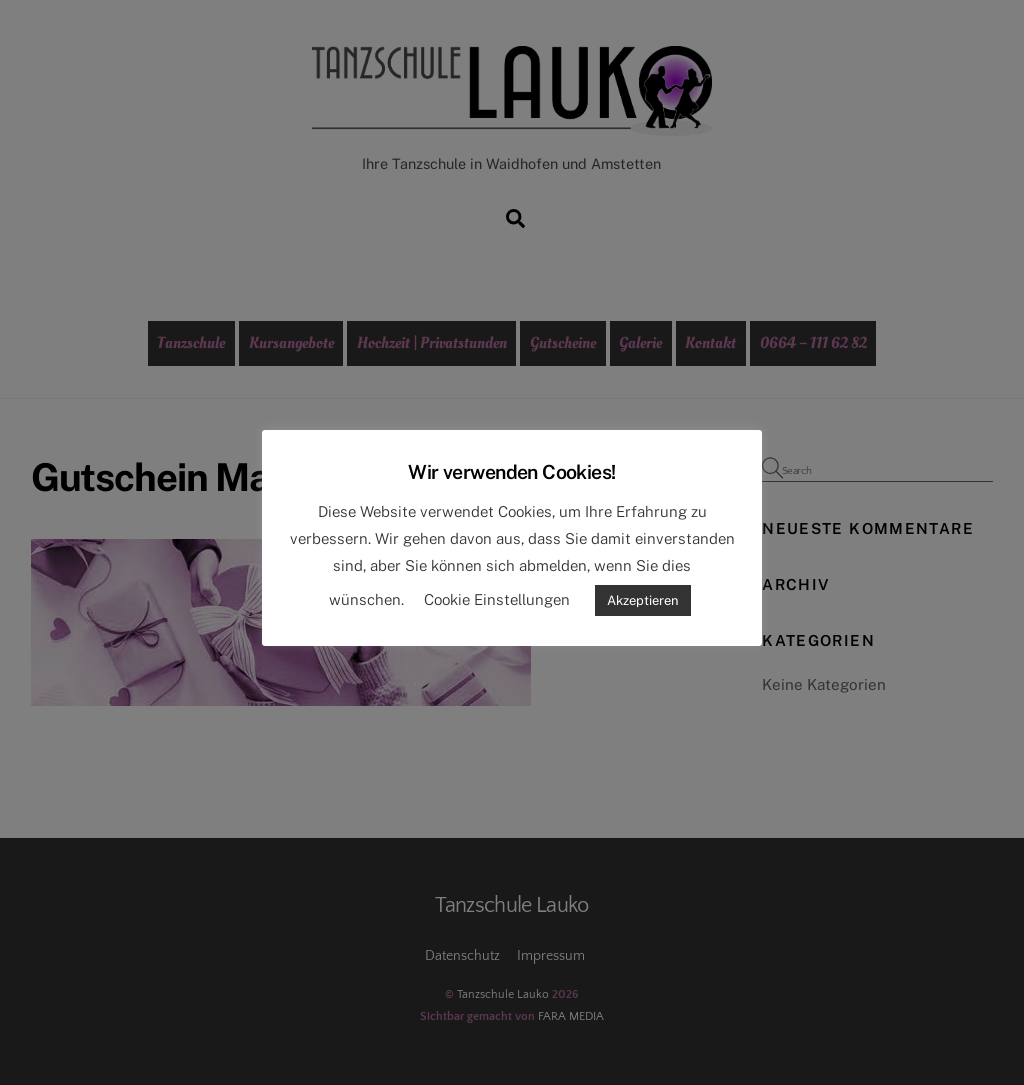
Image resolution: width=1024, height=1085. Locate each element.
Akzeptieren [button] (643, 600)
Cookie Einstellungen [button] (497, 599)
